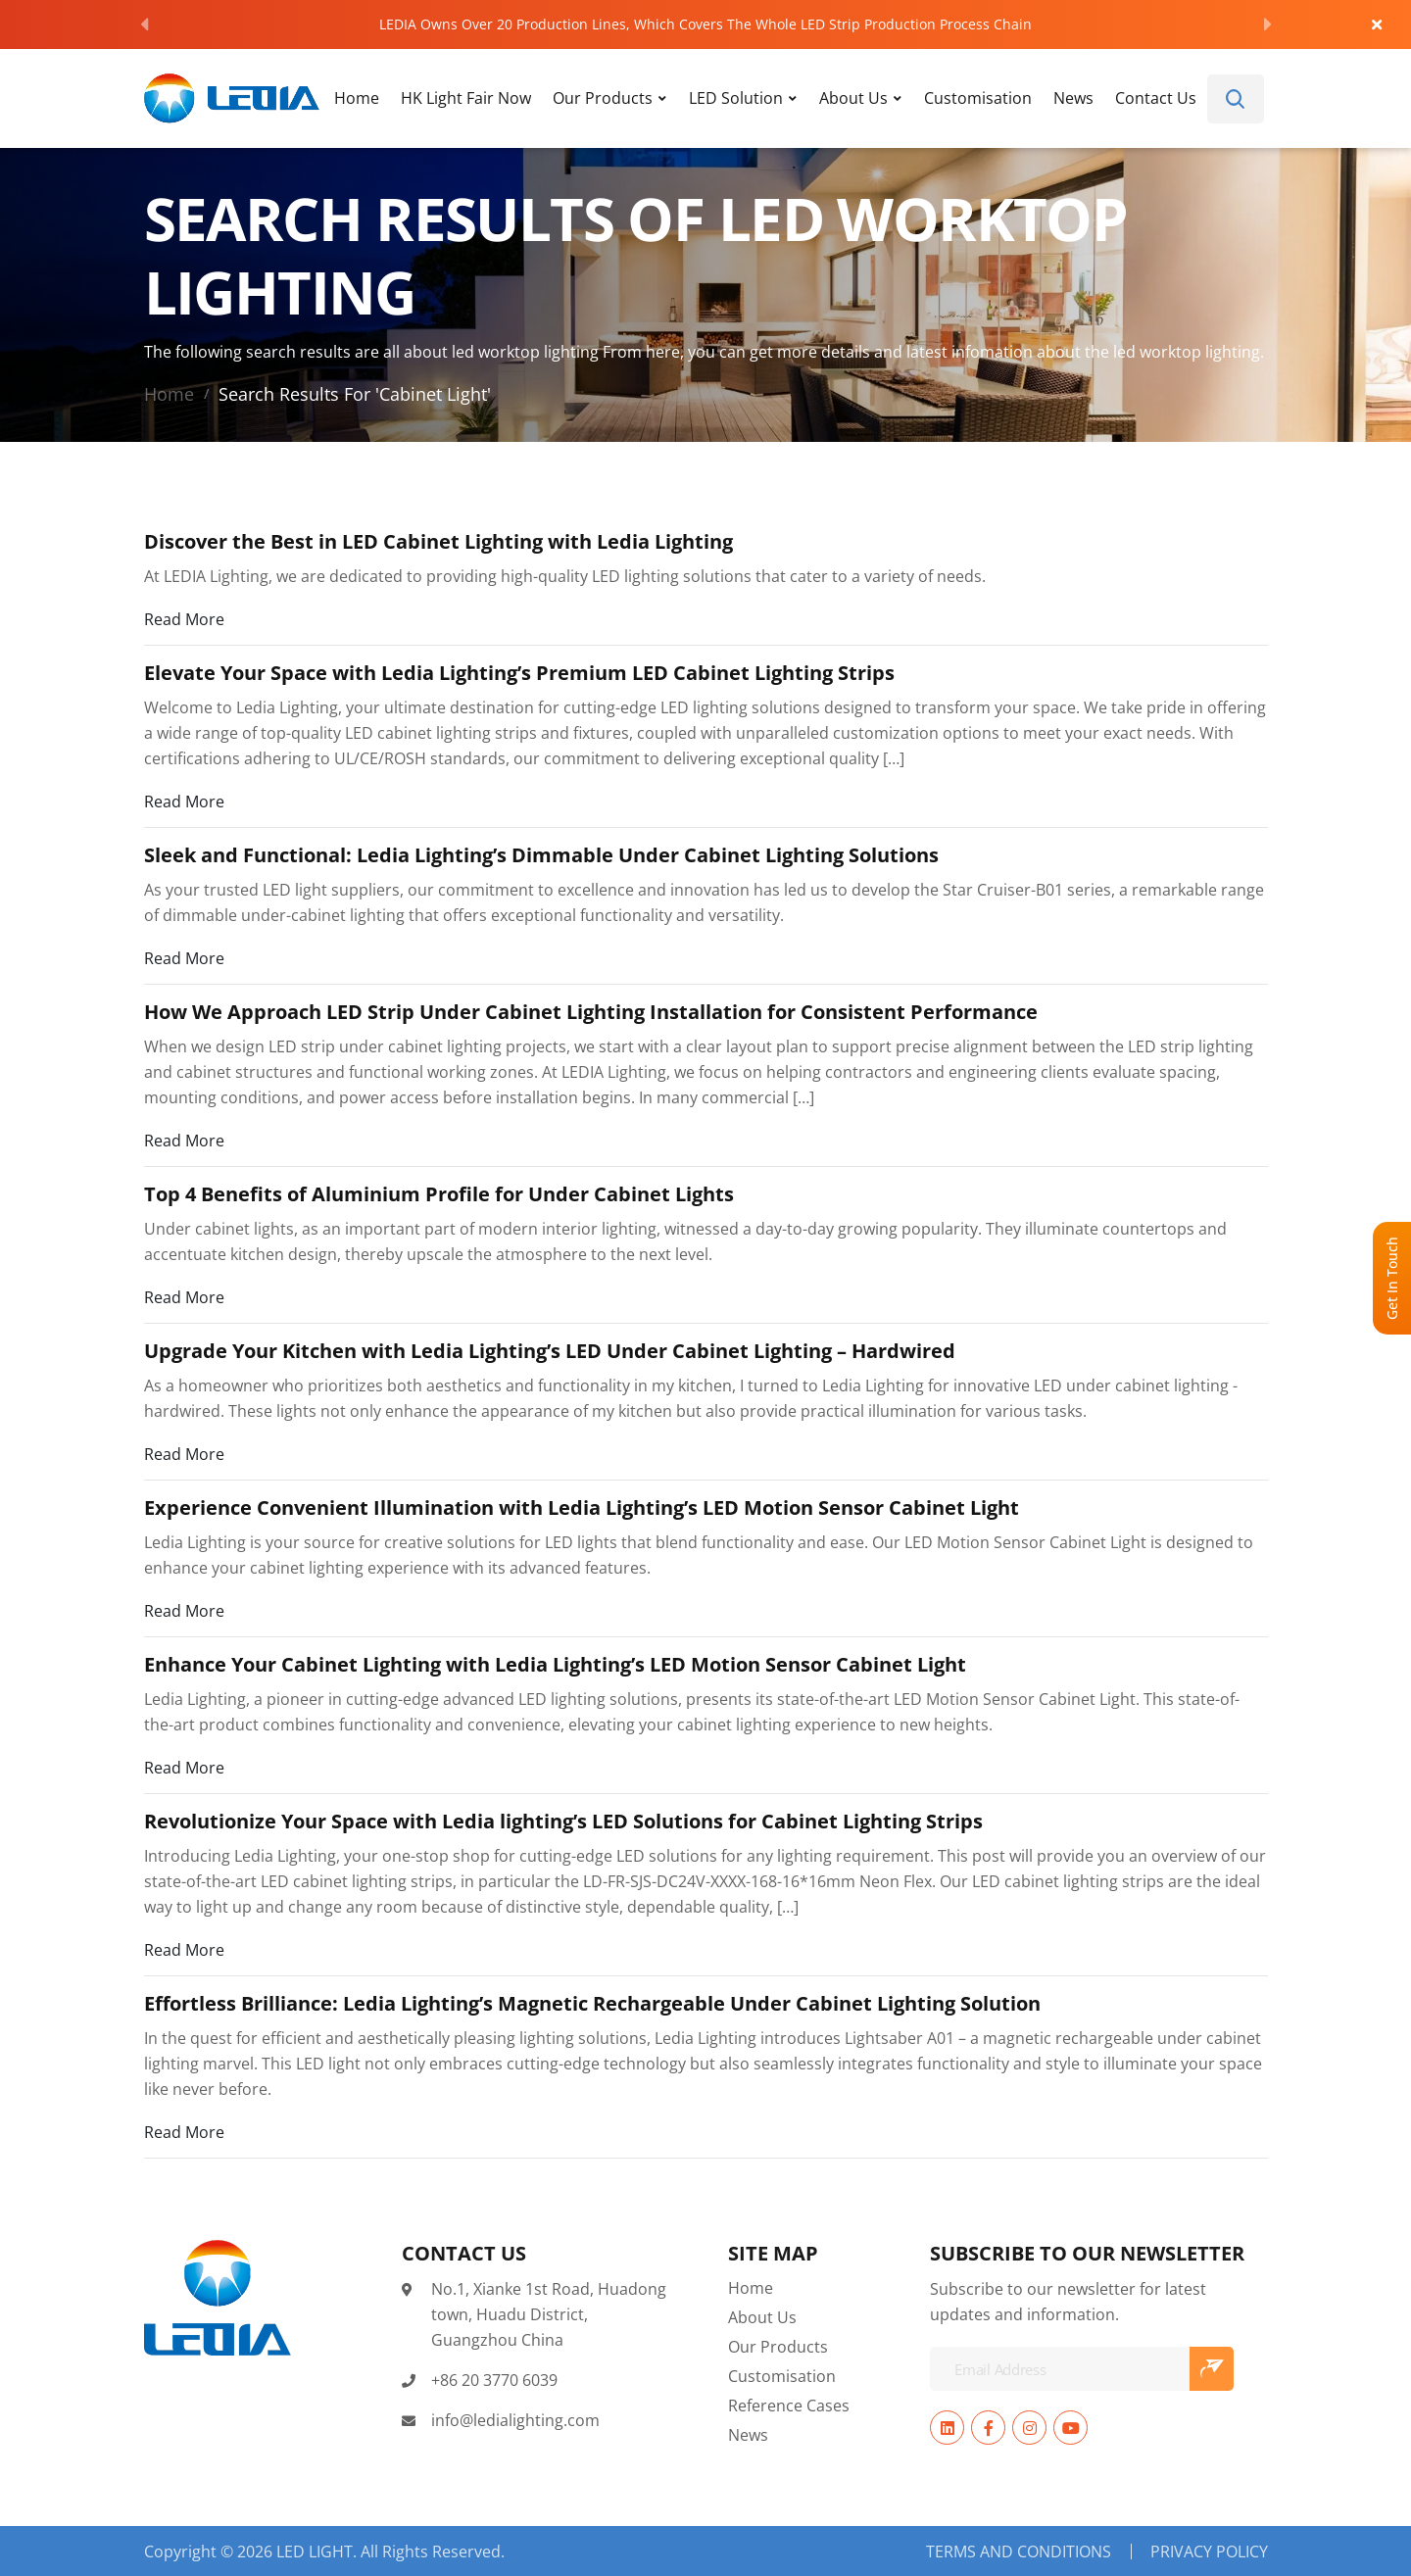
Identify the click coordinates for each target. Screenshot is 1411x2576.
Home (356, 97)
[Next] (1268, 24)
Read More (184, 618)
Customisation (978, 97)
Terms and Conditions (1018, 2551)
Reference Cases (789, 2405)
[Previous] (144, 24)
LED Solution (736, 97)
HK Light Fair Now (466, 97)
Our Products (603, 97)
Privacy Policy (1209, 2551)
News (1073, 97)
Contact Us (1155, 97)
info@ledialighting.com (515, 2419)
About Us (853, 97)
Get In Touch (1392, 1278)
